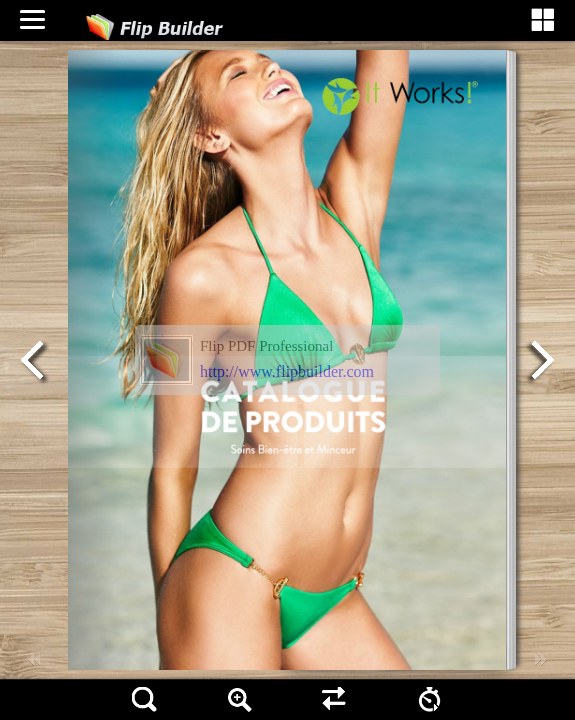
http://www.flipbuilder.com (287, 371)
